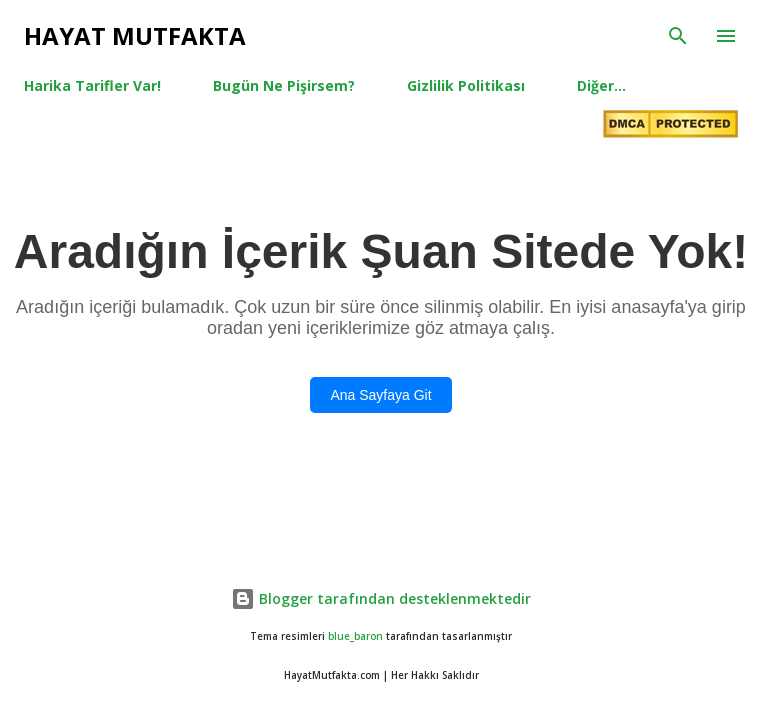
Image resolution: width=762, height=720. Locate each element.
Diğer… (601, 85)
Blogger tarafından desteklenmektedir (381, 598)
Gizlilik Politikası (466, 85)
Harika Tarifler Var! (92, 85)
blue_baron (355, 636)
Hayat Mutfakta (135, 35)
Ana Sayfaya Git (380, 395)
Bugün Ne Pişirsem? (284, 85)
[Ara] (678, 36)
